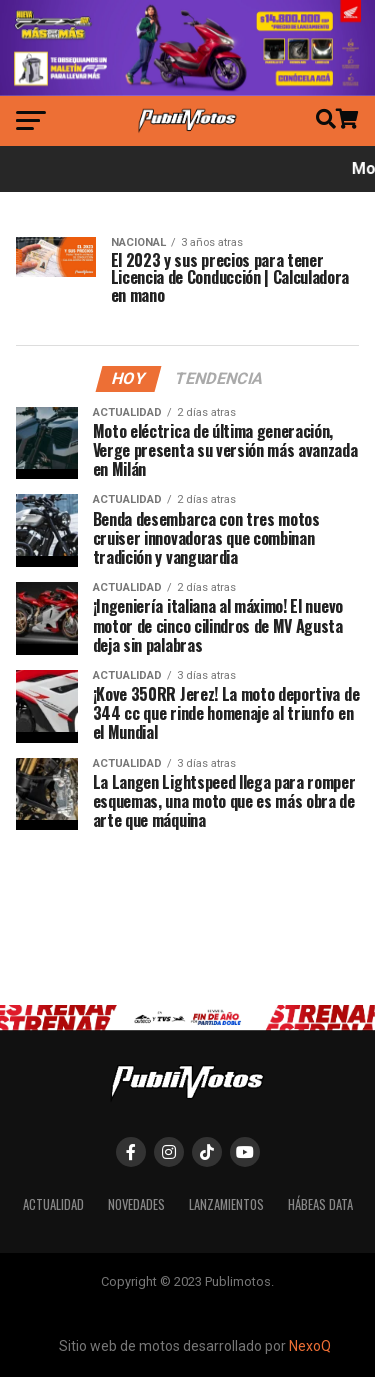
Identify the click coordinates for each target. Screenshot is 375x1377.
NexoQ (310, 1346)
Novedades (136, 1204)
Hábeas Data (320, 1204)
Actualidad (53, 1204)
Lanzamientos (226, 1204)
